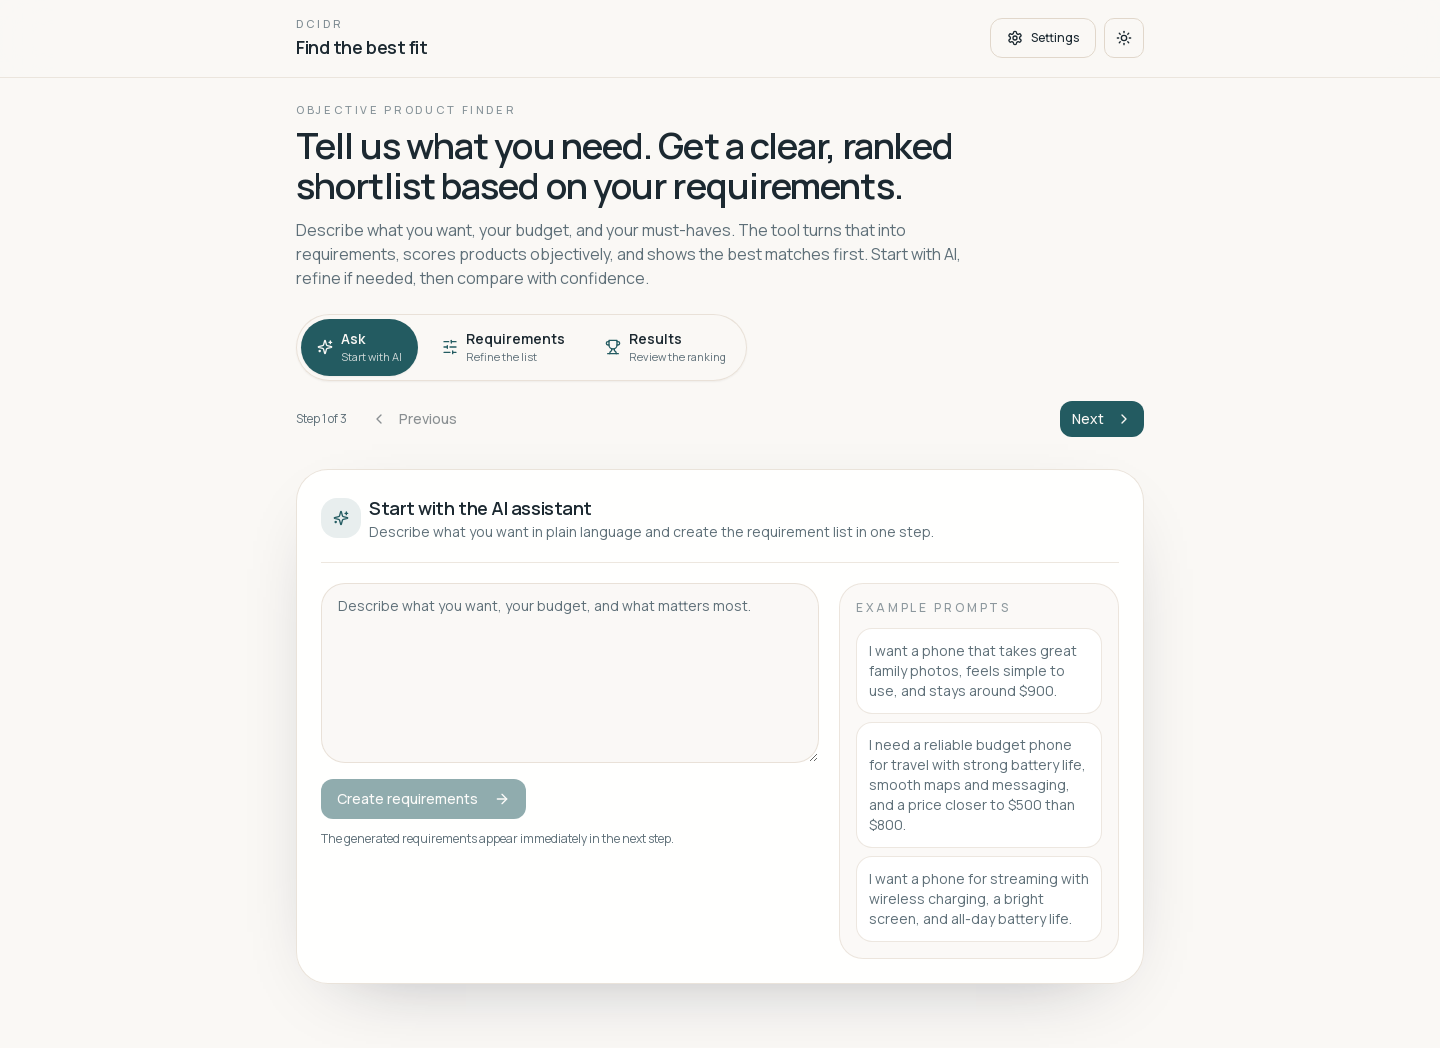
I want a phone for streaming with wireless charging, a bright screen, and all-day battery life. (979, 898)
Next (1102, 418)
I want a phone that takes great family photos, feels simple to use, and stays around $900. (973, 670)
